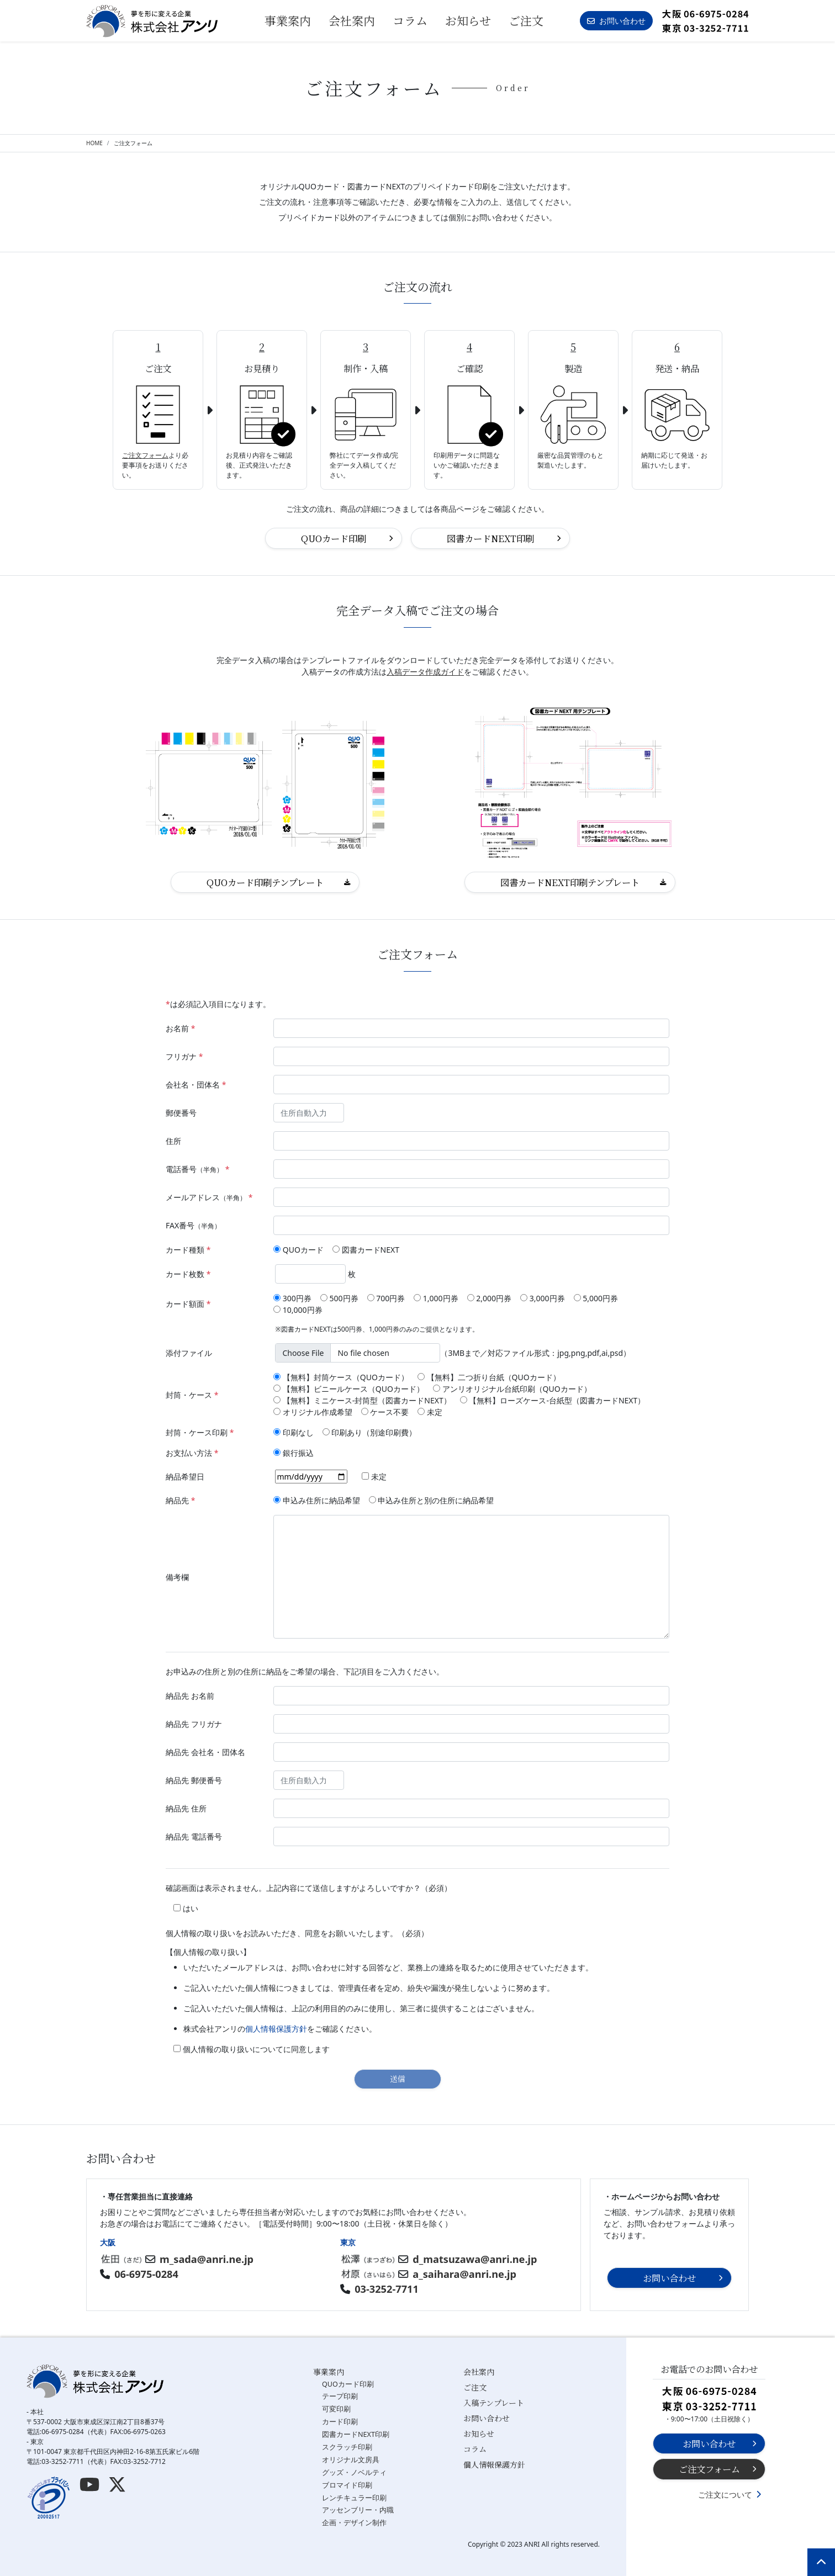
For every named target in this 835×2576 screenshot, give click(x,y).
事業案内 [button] (288, 20)
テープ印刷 (340, 2396)
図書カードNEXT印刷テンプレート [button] (570, 882)
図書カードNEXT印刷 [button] (490, 538)
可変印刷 (336, 2409)
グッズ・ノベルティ (354, 2472)
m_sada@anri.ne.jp (206, 2259)
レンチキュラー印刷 (354, 2498)
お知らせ (468, 20)
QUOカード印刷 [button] (333, 538)
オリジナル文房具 (350, 2459)
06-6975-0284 (146, 2274)
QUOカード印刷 (348, 2384)
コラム (410, 20)
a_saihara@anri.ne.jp (464, 2274)
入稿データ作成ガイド (425, 671)
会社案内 (352, 20)
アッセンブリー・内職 (358, 2510)
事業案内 (328, 2371)
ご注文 (526, 20)
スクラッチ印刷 (347, 2447)
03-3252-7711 (387, 2289)
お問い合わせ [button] (616, 20)
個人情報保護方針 (276, 2028)
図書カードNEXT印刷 (355, 2434)
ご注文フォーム (145, 455)
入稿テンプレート (493, 2402)
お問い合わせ (486, 2418)
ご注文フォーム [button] (709, 2469)
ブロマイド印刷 (347, 2485)
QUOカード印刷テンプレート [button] (265, 882)
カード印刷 (340, 2421)
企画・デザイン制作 (354, 2522)
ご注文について (725, 2494)
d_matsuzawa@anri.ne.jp (475, 2259)
